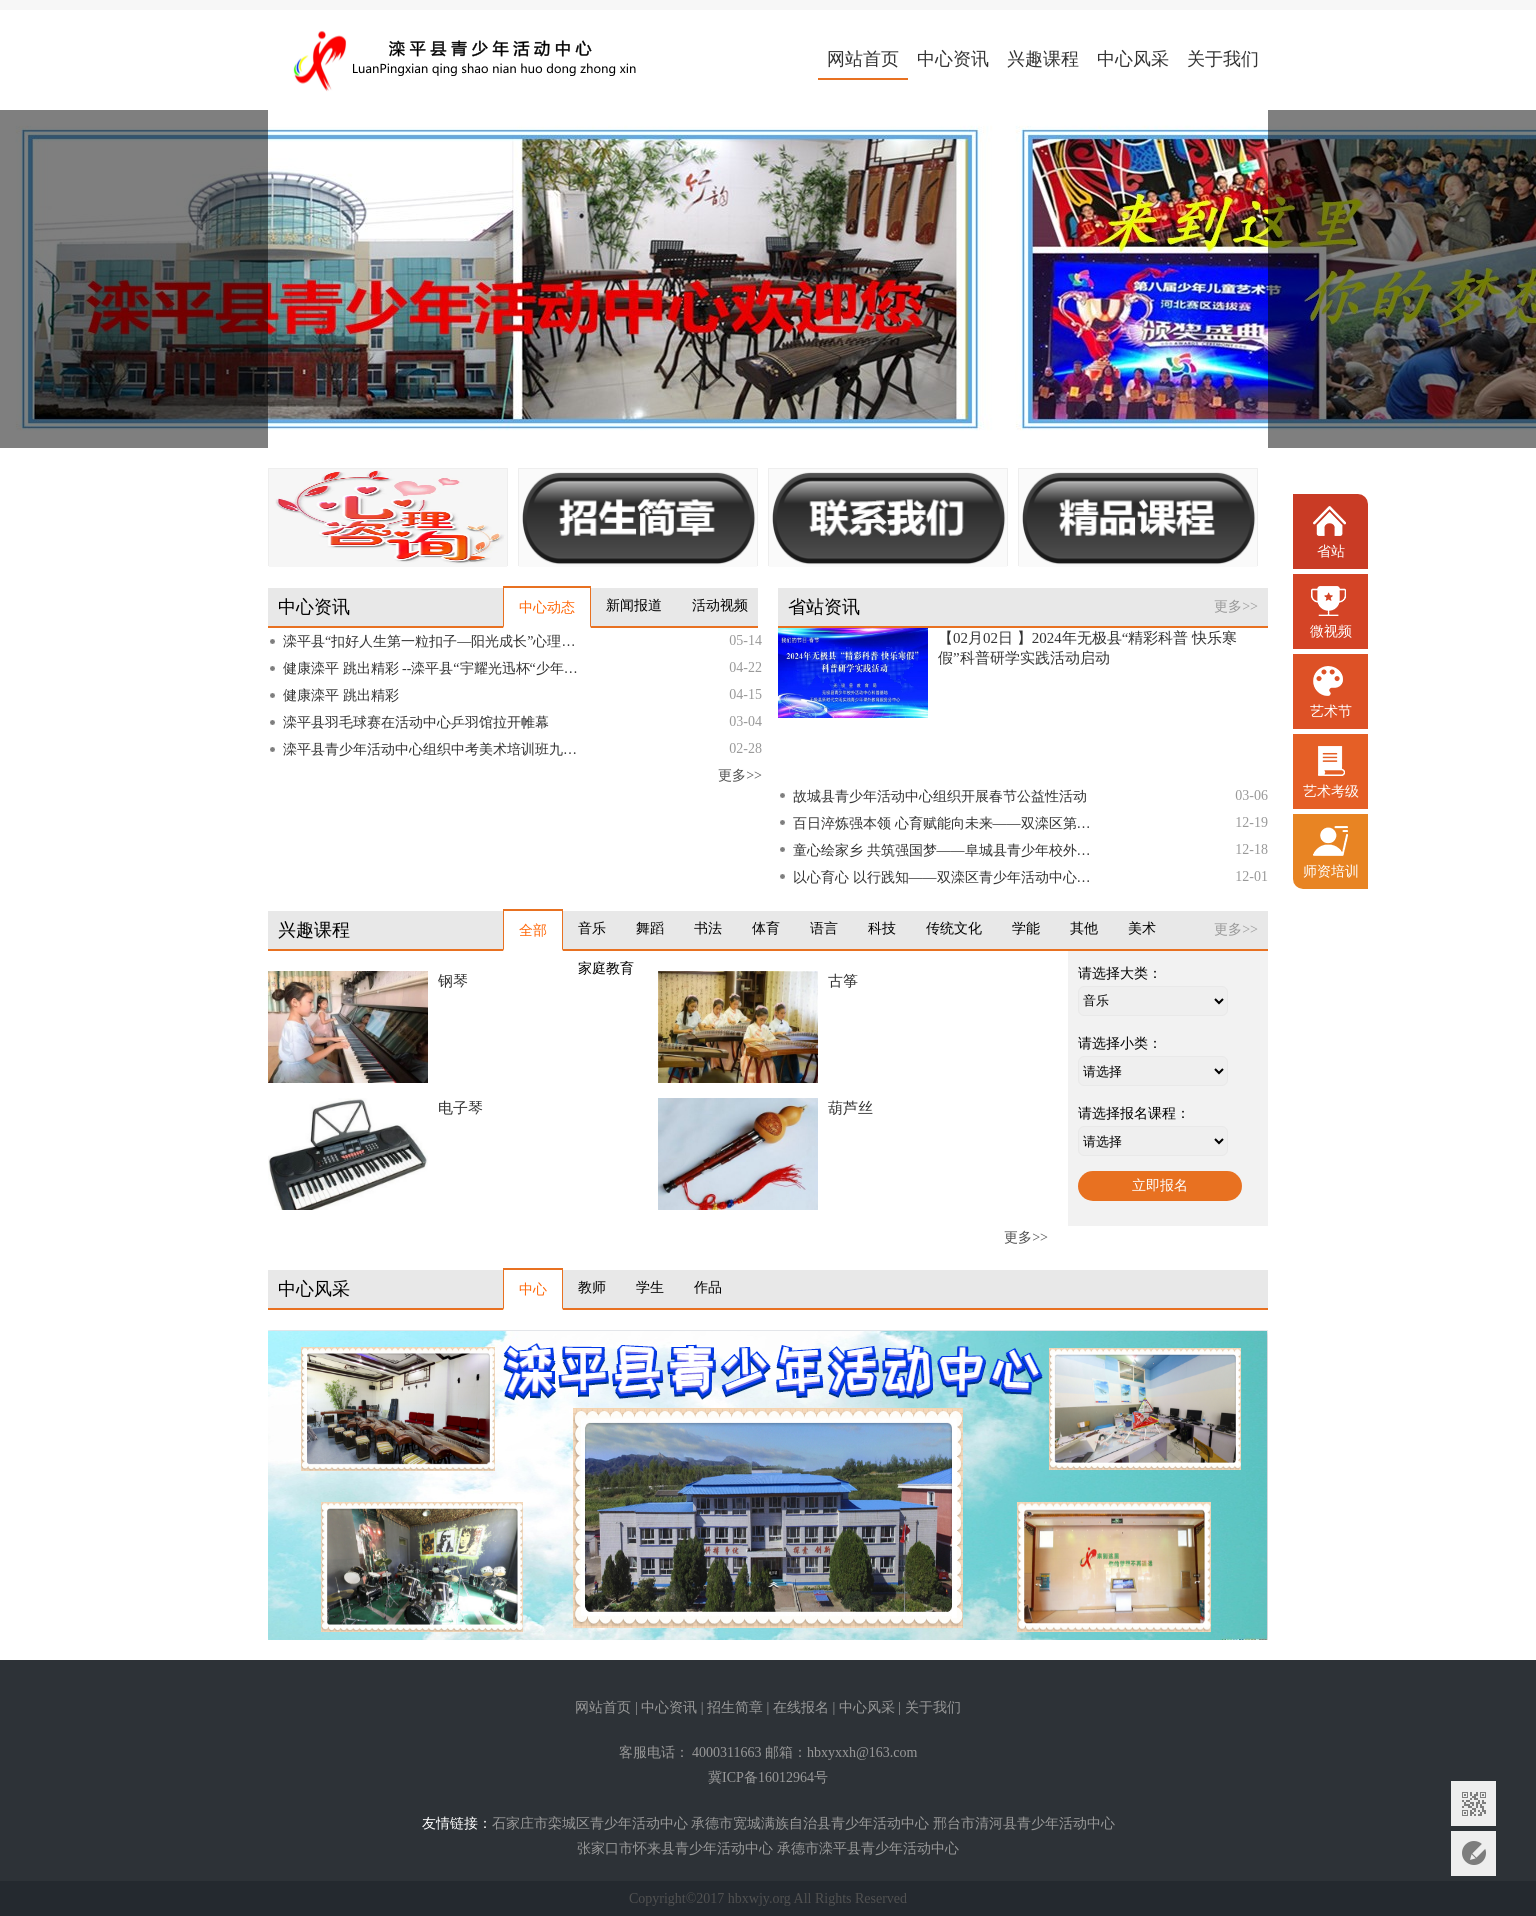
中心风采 (1133, 59)
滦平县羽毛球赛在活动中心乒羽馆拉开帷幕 (416, 722)
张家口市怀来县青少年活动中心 (675, 1848)
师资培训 (1331, 871)
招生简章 (735, 1707)
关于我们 (1223, 59)
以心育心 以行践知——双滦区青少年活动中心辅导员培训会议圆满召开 (945, 877)
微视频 (1331, 631)
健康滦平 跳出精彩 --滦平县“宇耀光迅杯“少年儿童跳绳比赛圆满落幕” (435, 668)
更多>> (740, 775)
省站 (1331, 551)
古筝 (843, 981)
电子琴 (460, 1108)
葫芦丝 (850, 1108)
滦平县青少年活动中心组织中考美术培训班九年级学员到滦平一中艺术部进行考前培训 (435, 749)
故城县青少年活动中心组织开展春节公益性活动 (940, 796)
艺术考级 (1331, 791)
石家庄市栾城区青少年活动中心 (590, 1823)
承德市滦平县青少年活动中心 (868, 1848)
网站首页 (863, 59)
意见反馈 (1473, 1853)
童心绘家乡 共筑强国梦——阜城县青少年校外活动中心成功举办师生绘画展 (945, 850)
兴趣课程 (1043, 59)
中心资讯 (953, 59)
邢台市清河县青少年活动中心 (1024, 1823)
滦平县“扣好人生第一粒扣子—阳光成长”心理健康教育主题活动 (435, 641)
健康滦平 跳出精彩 (341, 695)
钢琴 (453, 981)
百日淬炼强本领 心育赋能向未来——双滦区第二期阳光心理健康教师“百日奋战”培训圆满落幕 (945, 823)
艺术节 (1331, 711)
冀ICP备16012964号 (768, 1777)
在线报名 (801, 1707)
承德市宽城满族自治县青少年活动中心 (810, 1823)
